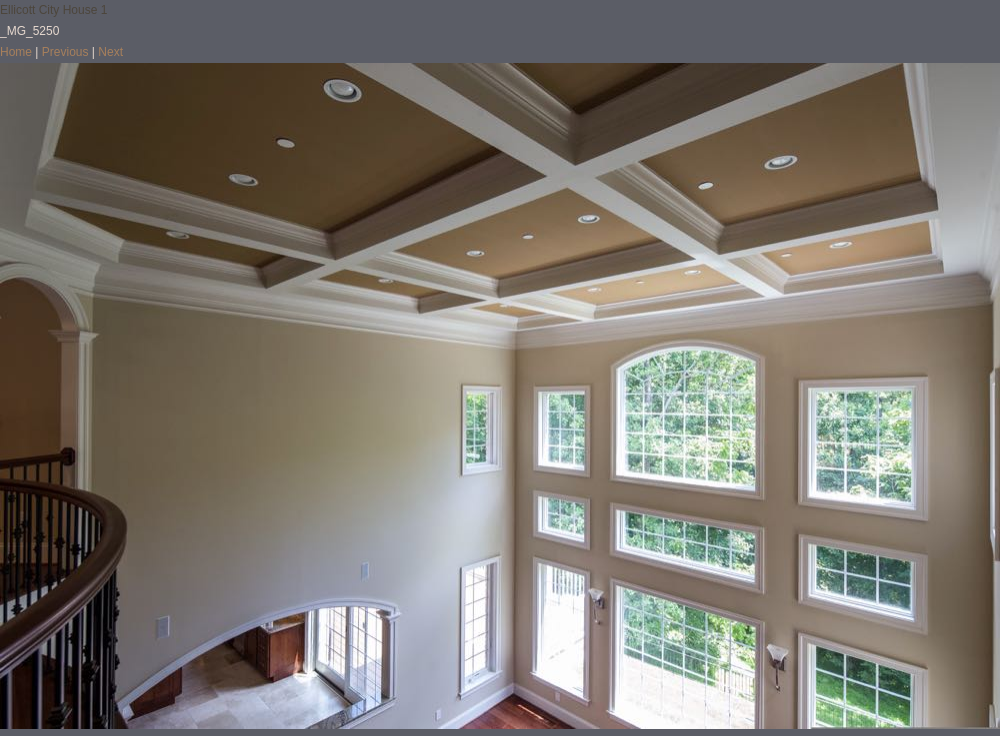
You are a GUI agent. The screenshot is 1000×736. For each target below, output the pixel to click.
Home (16, 52)
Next (110, 52)
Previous (65, 52)
